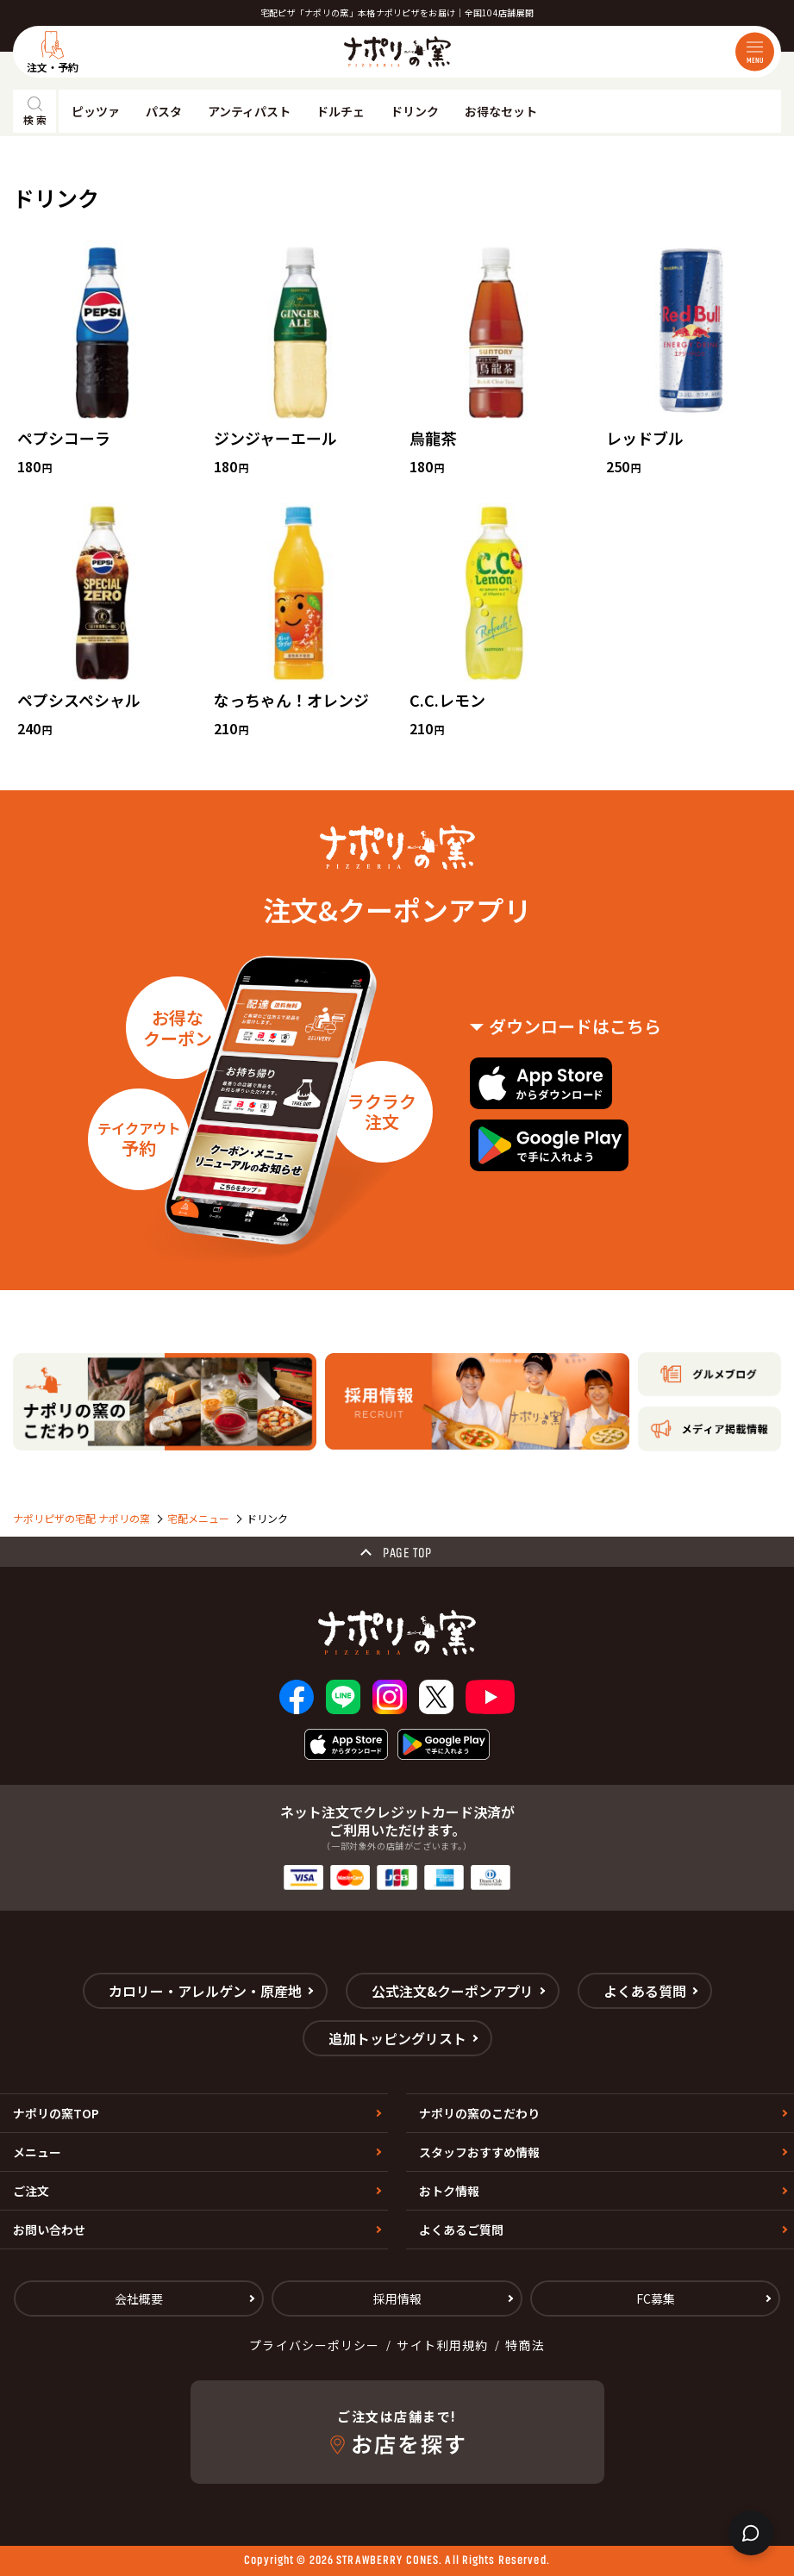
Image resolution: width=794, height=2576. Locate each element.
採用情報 (397, 2298)
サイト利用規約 (442, 2345)
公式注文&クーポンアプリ (453, 1990)
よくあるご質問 (461, 2229)
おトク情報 (449, 2190)
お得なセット (501, 111)
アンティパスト (249, 111)
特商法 (524, 2345)
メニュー (37, 2152)
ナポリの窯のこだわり (479, 2113)
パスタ (164, 111)
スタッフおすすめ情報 (479, 2152)
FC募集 (655, 2298)
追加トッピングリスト (397, 2038)
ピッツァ (96, 111)
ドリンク (415, 111)
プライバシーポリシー (314, 2345)
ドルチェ (340, 111)
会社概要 (139, 2298)
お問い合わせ (49, 2229)
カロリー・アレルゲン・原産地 (205, 1990)
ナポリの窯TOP (56, 2113)
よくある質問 (644, 1990)
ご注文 (31, 2190)
